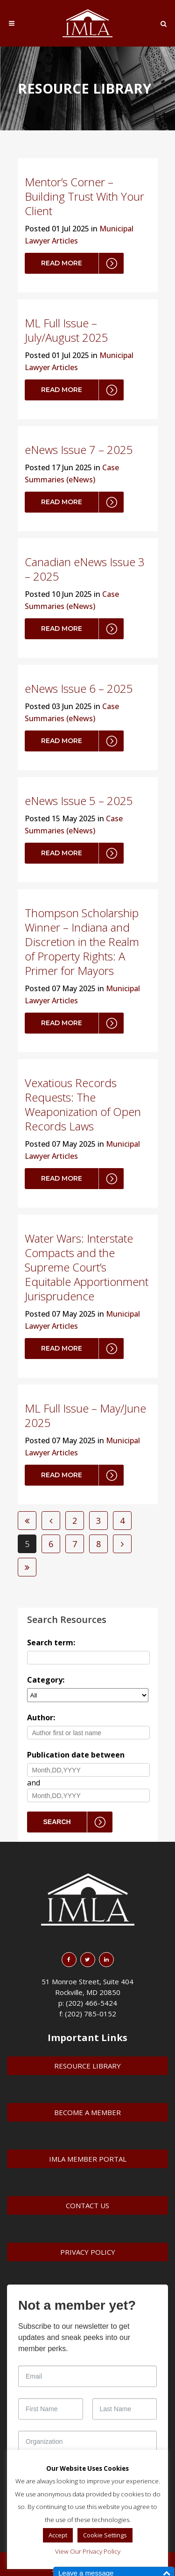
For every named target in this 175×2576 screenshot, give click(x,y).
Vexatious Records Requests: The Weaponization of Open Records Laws (83, 1104)
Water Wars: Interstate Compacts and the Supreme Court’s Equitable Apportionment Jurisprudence (86, 1267)
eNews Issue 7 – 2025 (79, 449)
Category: (45, 1680)
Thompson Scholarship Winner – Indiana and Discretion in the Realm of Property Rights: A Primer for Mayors (82, 941)
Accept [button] (58, 2535)
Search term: (51, 1642)
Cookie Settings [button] (105, 2535)
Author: (41, 1717)
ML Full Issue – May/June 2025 (85, 1415)
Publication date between (76, 1755)
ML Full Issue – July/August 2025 (66, 330)
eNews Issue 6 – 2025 (79, 688)
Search (57, 1822)
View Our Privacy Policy (87, 2551)
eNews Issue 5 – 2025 (79, 800)
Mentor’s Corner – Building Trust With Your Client (84, 196)
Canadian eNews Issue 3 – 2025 (85, 569)
